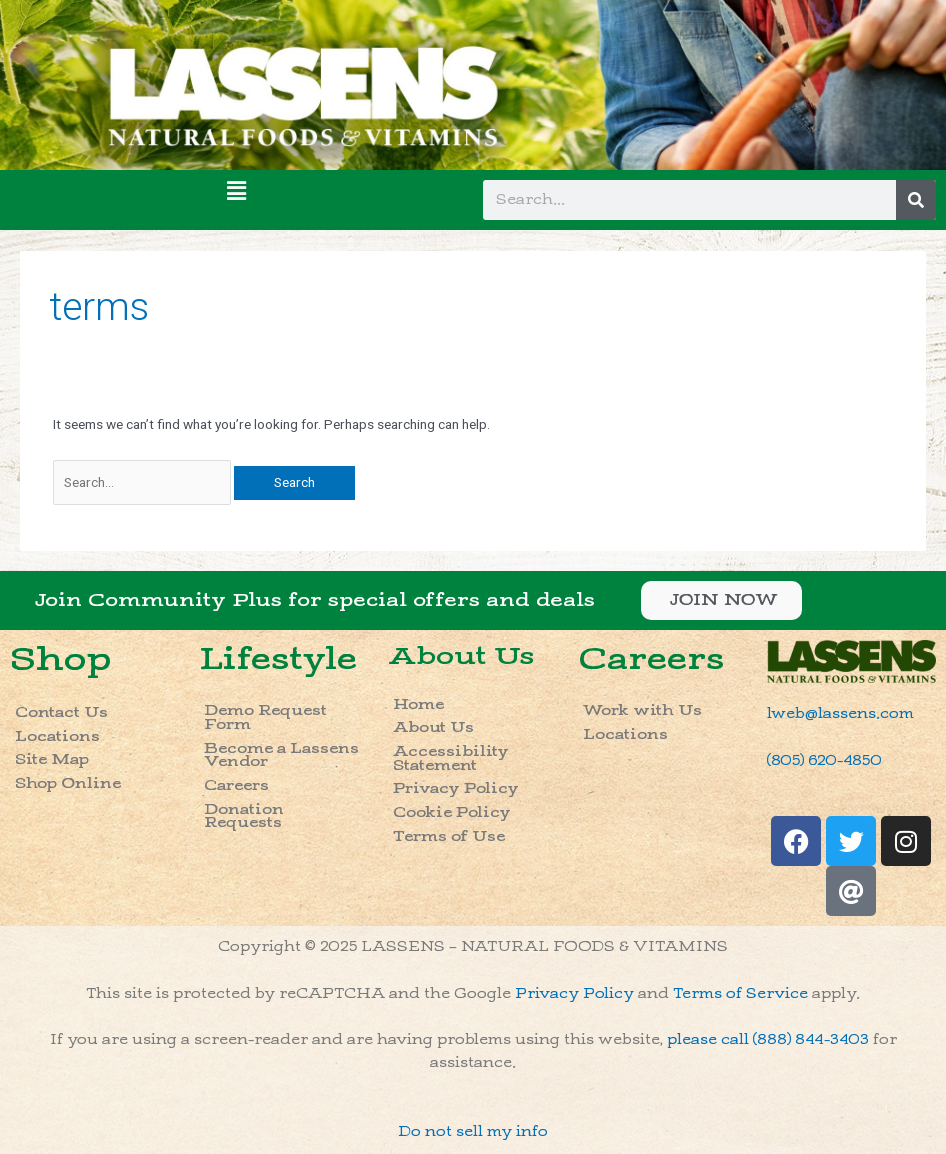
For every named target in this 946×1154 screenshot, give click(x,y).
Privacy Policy (456, 788)
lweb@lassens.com (840, 713)
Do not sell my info (473, 1131)
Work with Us (642, 710)
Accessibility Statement (451, 758)
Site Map (52, 759)
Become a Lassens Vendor (281, 755)
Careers (236, 785)
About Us (461, 656)
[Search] (916, 200)
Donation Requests (244, 816)
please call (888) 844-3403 (768, 1039)
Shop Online (68, 783)
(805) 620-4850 (824, 760)
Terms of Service (740, 993)
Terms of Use (449, 836)
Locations (57, 736)
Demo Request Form (265, 717)
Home (418, 704)
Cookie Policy (452, 812)
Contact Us (61, 712)
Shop (61, 659)
